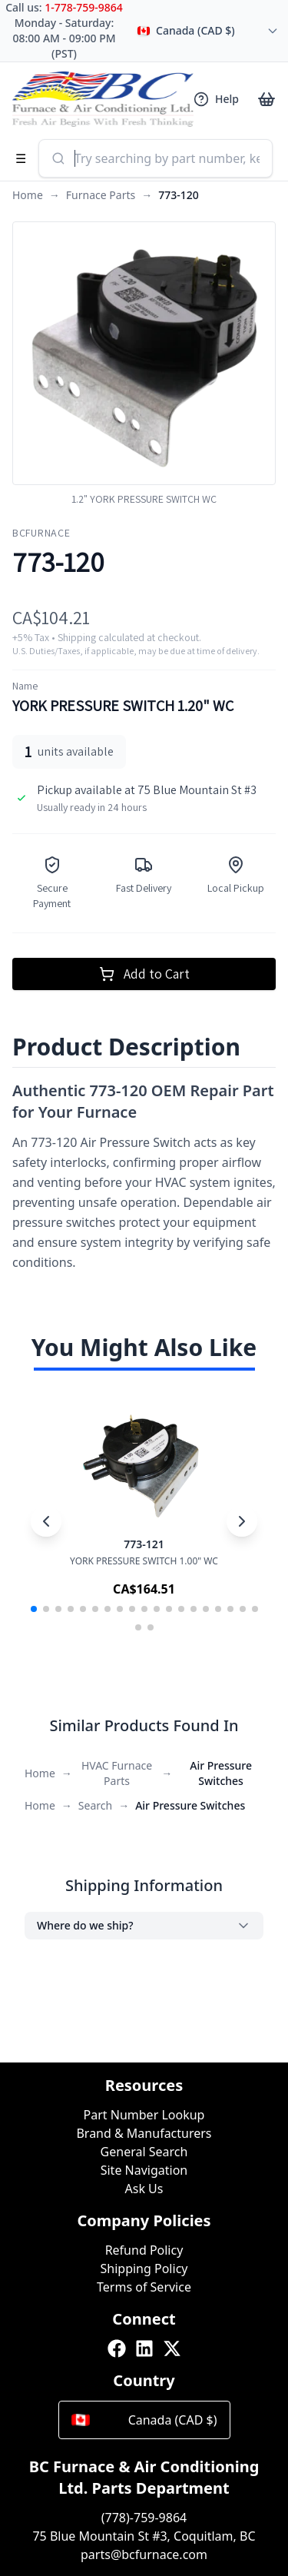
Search (95, 1805)
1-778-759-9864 (84, 7)
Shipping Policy (144, 2268)
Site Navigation (144, 2170)
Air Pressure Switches (221, 1773)
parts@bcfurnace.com (144, 2554)
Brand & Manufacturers (143, 2133)
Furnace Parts (100, 195)
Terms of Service (144, 2287)
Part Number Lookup (144, 2114)
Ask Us (144, 2188)
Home (27, 195)
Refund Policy (144, 2250)
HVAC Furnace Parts (116, 1773)
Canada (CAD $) (144, 2419)
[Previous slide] (46, 1521)
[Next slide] (242, 1521)
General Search (144, 2151)
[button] (34, 1609)
